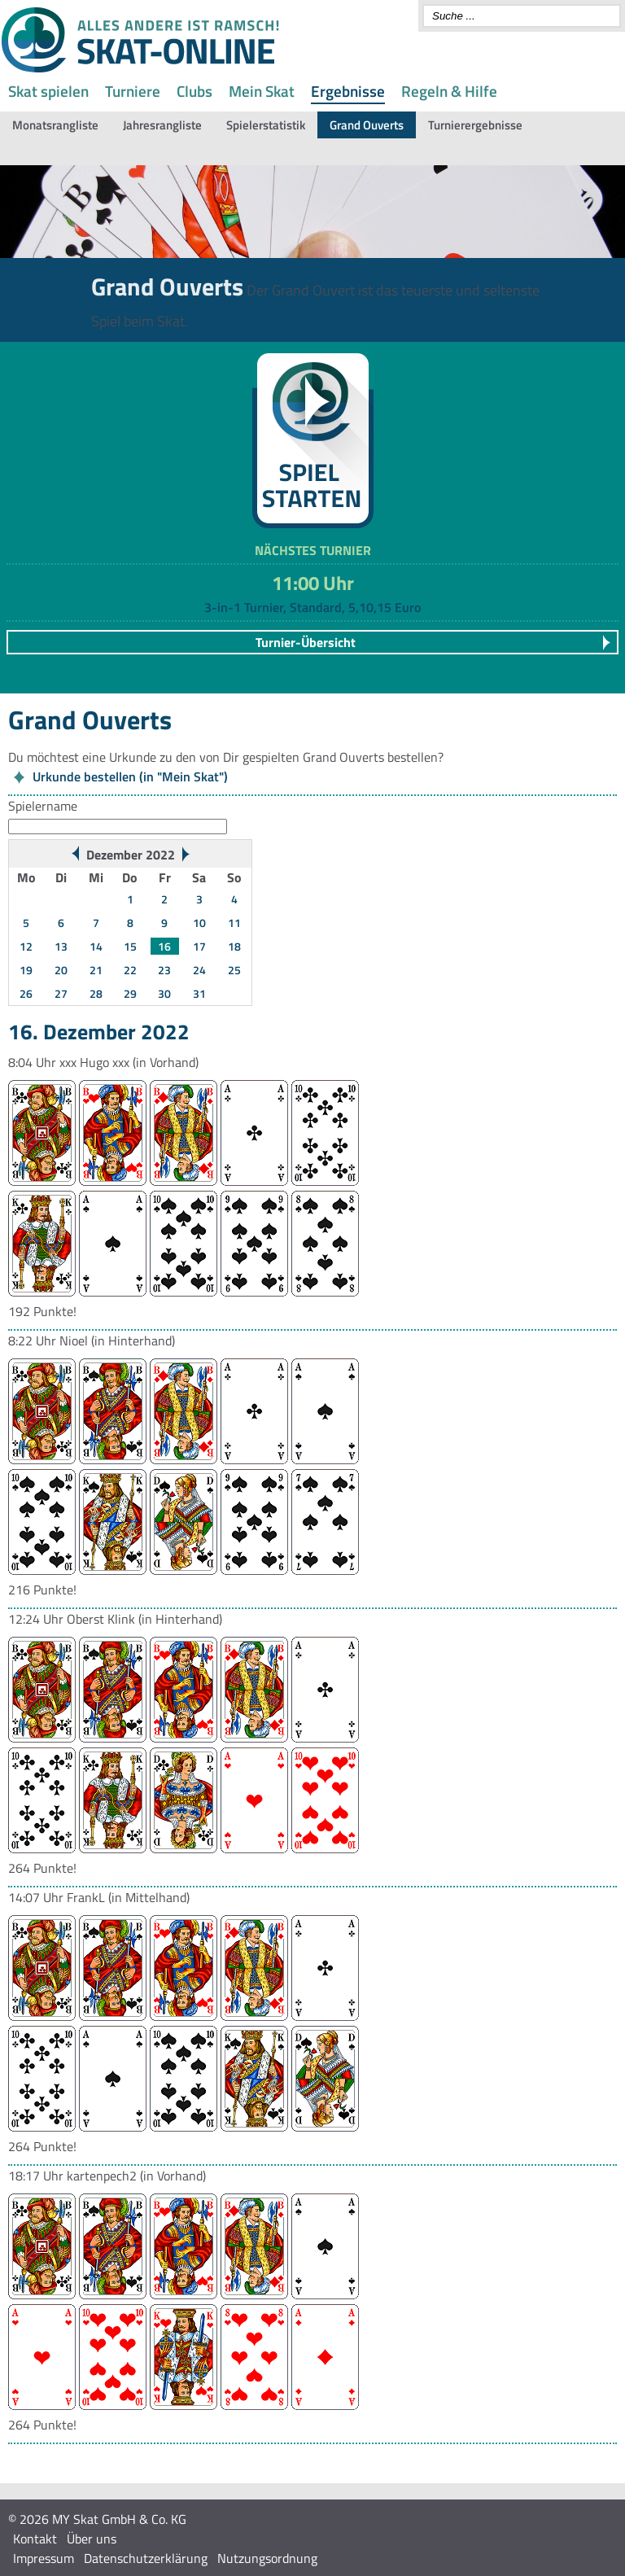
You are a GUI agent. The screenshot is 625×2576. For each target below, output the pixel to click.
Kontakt (35, 2538)
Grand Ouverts (367, 125)
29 (130, 993)
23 (164, 969)
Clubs (194, 91)
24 (199, 969)
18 (234, 946)
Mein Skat (262, 91)
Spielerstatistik (265, 125)
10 (199, 922)
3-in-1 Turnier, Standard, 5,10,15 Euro (312, 607)
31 (199, 993)
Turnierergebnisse (475, 125)
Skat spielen (48, 91)
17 (199, 946)
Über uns (91, 2538)
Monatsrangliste (55, 125)
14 (96, 946)
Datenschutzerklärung (146, 2558)
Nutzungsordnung (267, 2558)
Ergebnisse (348, 91)
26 (26, 993)
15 (130, 946)
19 (26, 969)
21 (96, 969)
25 (234, 969)
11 (234, 922)
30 (164, 993)
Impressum (43, 2558)
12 (26, 946)
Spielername (42, 806)
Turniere (132, 91)
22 (130, 969)
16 (164, 946)
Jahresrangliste (162, 125)
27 (61, 993)
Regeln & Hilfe (449, 91)
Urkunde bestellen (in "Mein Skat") (130, 776)
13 (61, 946)
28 (96, 993)
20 (61, 969)
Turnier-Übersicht (306, 642)
